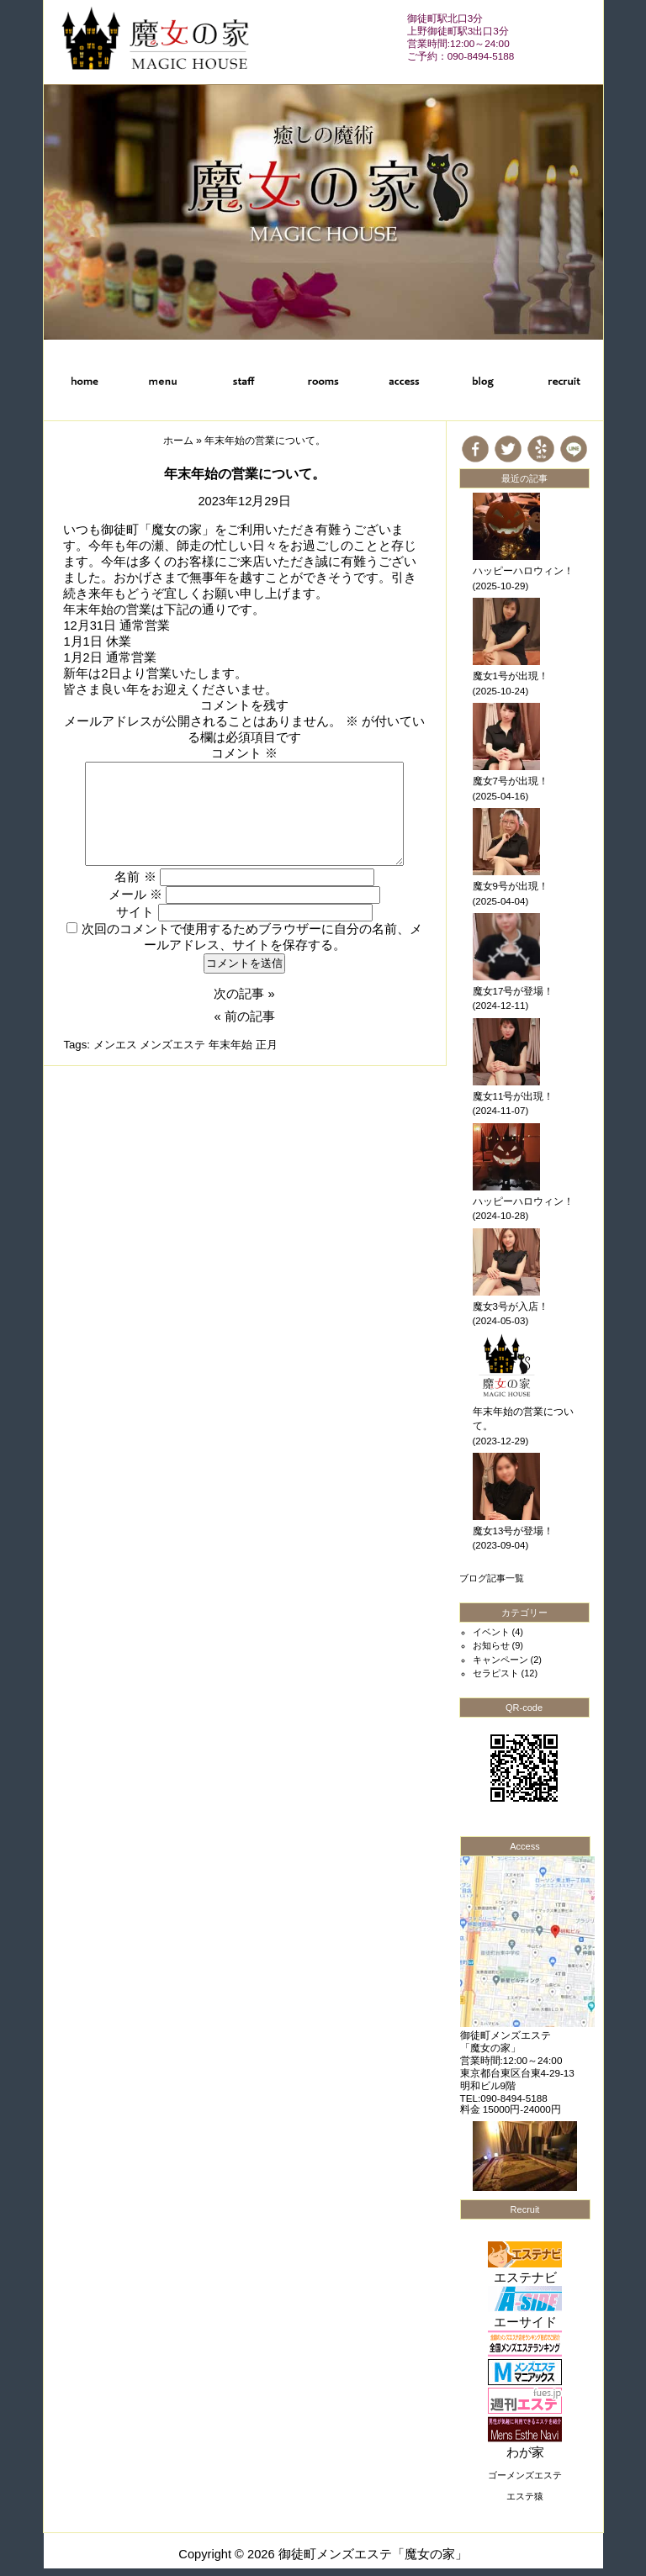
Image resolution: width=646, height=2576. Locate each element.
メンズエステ (172, 1044)
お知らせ (491, 1645)
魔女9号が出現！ (510, 886)
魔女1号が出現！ (510, 676)
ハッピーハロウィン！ (523, 571)
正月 (267, 1044)
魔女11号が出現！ (513, 1096)
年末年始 (230, 1044)
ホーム (178, 440)
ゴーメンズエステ (525, 2475)
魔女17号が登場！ (513, 991)
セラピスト (496, 1673)
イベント (491, 1632)
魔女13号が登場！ (513, 1531)
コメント (244, 753)
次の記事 (239, 993)
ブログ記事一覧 (491, 1578)
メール (135, 894)
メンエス (115, 1044)
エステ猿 (524, 2496)
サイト (135, 912)
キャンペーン (500, 1660)
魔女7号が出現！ (510, 781)
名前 (135, 877)
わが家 (525, 2452)
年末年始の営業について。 (245, 473)
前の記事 (250, 1016)
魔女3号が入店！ (510, 1306)
